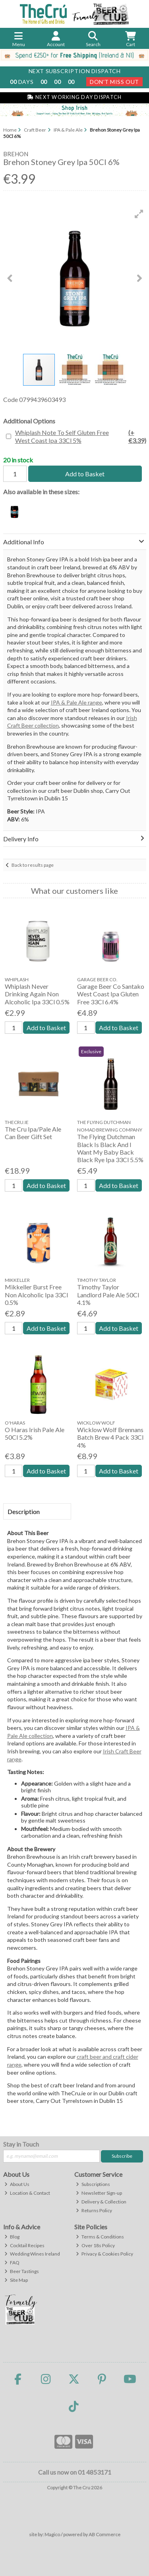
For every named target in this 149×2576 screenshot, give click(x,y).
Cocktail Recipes (24, 2245)
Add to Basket (84, 474)
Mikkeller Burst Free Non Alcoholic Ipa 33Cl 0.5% (36, 1294)
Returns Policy (94, 2210)
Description (24, 1511)
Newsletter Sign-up (99, 2193)
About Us (16, 2184)
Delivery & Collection (101, 2202)
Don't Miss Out (114, 81)
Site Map (16, 2280)
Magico (52, 2534)
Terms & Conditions (100, 2237)
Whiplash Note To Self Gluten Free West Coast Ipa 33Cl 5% (80, 436)
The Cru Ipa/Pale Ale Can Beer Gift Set (33, 1132)
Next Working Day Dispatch (74, 97)
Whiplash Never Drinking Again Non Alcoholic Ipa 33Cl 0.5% (37, 993)
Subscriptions (93, 2184)
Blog (11, 2237)
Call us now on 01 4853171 (74, 2472)
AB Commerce (104, 2534)
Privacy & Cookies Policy (104, 2254)
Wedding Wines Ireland (32, 2254)
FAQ (11, 2262)
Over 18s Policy (95, 2245)
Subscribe (122, 2156)
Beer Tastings (21, 2271)
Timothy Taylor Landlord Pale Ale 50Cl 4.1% (108, 1294)
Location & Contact (27, 2193)
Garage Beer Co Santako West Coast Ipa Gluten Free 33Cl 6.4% (110, 993)
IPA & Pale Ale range (76, 702)
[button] (139, 214)
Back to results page (33, 865)
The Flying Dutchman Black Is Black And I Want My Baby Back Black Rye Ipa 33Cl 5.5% (110, 1148)
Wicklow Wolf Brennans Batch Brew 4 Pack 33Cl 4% (110, 1437)
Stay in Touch (21, 2144)
